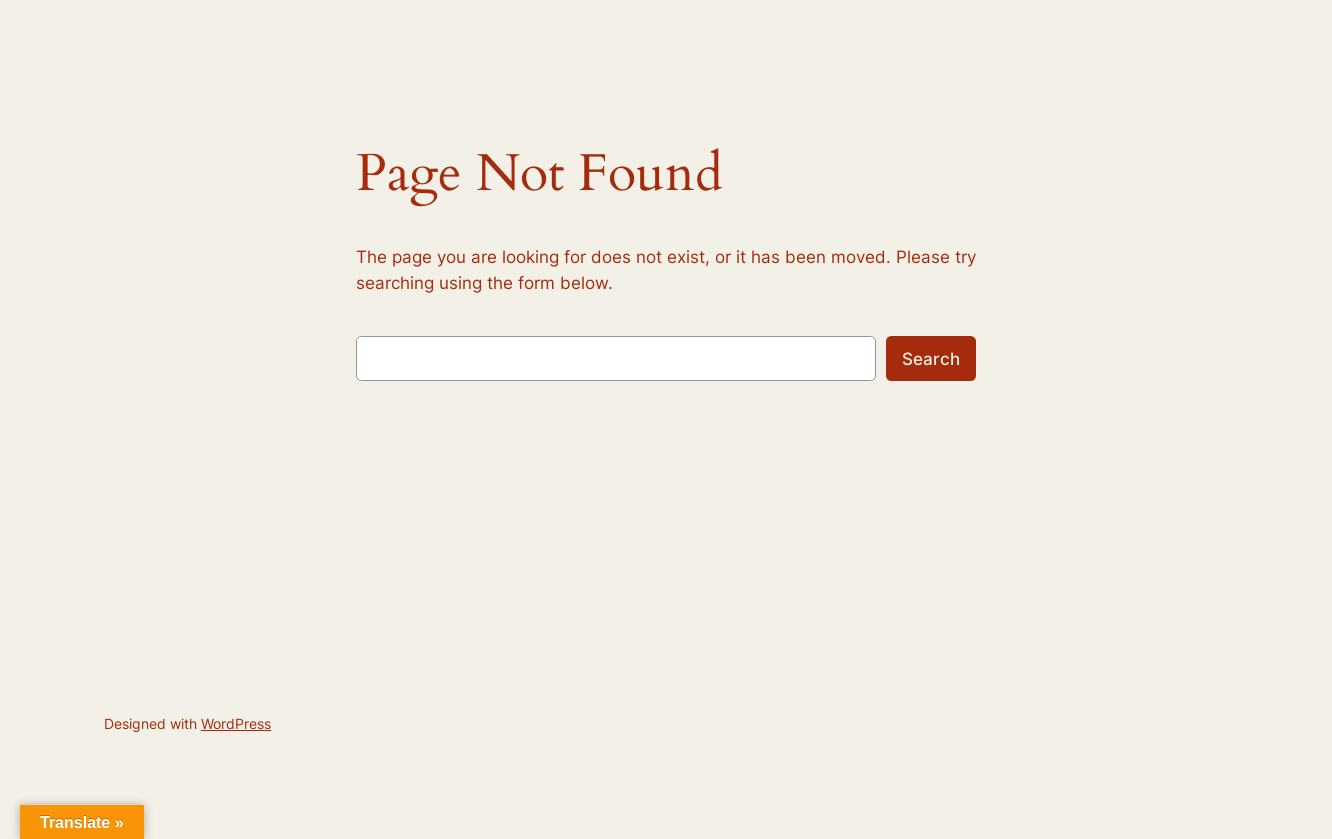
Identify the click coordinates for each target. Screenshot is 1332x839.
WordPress (236, 723)
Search (931, 359)
